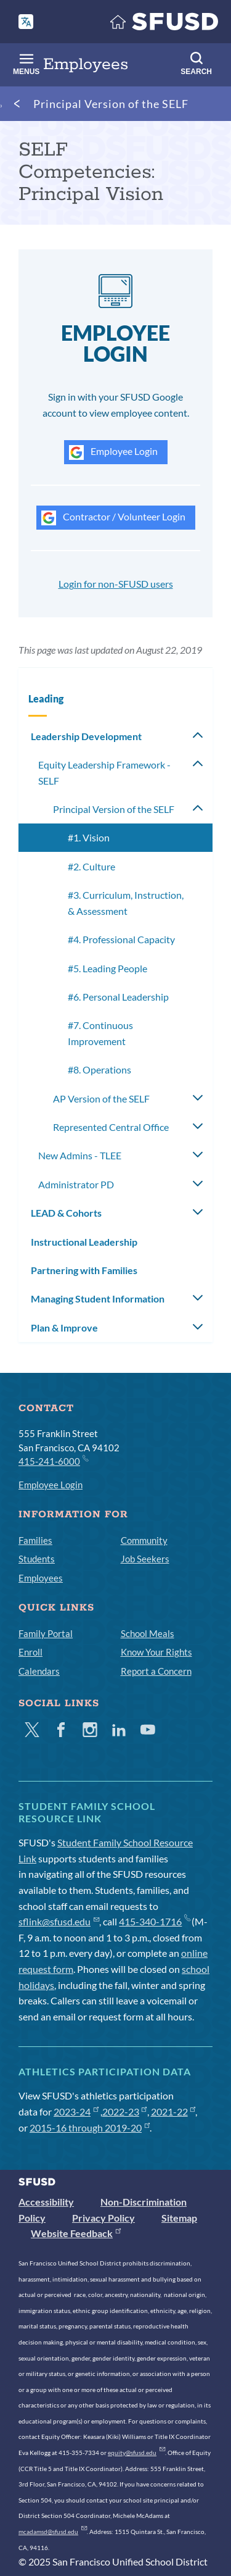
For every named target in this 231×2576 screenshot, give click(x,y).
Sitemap (179, 2218)
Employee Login (113, 452)
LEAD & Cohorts (66, 1213)
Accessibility (46, 2201)
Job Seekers (145, 1558)
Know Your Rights (156, 1651)
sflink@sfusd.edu (58, 1921)
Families (35, 1540)
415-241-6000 (52, 1460)
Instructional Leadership (84, 1242)
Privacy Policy (103, 2218)
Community (144, 1540)
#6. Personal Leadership (118, 996)
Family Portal (45, 1633)
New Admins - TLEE (79, 1155)
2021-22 (173, 2111)
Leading (45, 698)
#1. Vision (89, 837)
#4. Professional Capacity (121, 939)
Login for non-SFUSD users (116, 584)
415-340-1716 (154, 1921)
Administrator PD (76, 1184)
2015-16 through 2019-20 (90, 2127)
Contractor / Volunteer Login (113, 518)
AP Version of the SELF (101, 1098)
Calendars (39, 1671)
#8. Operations (99, 1069)
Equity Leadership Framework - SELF (104, 772)
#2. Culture (91, 866)
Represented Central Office (111, 1127)
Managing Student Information (97, 1298)
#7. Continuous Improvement (100, 1033)
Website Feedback (76, 2233)
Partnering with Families (84, 1270)
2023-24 (76, 2111)
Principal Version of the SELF (110, 103)
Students (36, 1558)
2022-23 (124, 2111)
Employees (40, 1577)
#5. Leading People (107, 968)
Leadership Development (86, 736)
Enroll (30, 1651)
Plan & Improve (64, 1327)
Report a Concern (156, 1671)
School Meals (147, 1633)
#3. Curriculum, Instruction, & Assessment (126, 903)
